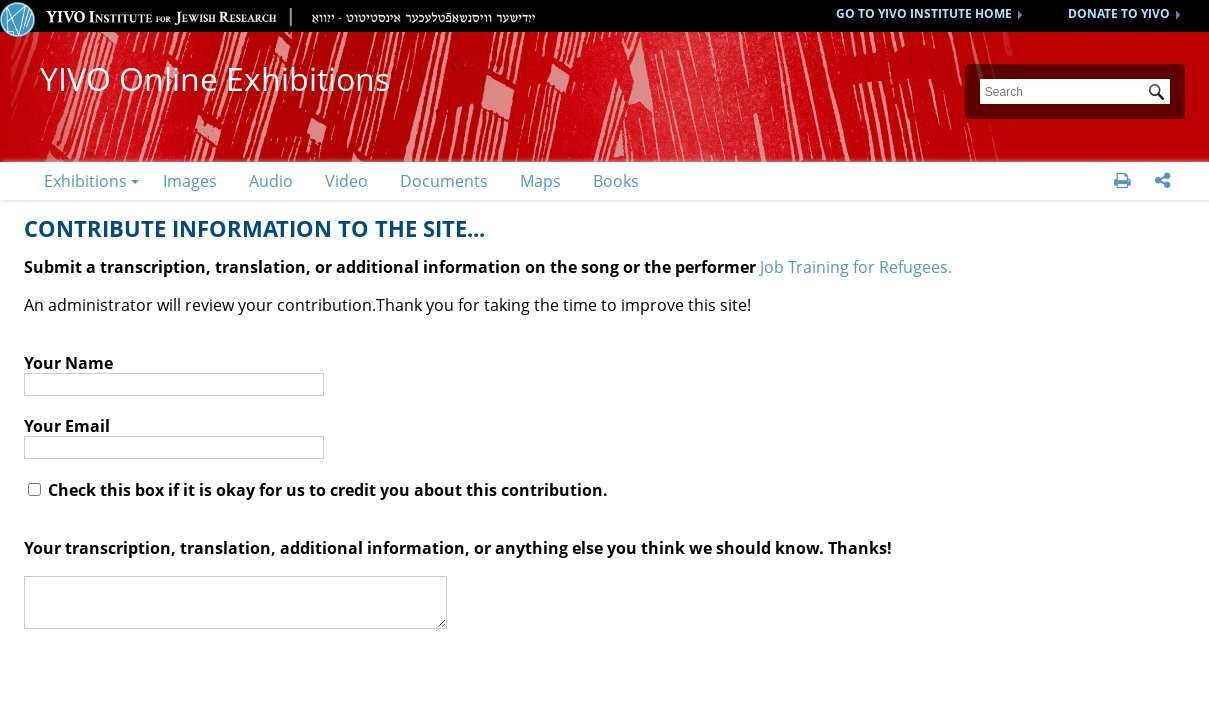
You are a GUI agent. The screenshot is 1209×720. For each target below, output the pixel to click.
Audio (271, 181)
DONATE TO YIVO (1119, 13)
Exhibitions (85, 181)
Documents (444, 181)
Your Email (67, 426)
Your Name (68, 363)
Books (616, 181)
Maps (540, 181)
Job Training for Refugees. (856, 267)
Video (346, 181)
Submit (1160, 94)
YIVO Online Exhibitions (215, 78)
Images (190, 181)
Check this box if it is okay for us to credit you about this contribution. (318, 490)
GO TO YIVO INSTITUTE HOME (924, 13)
